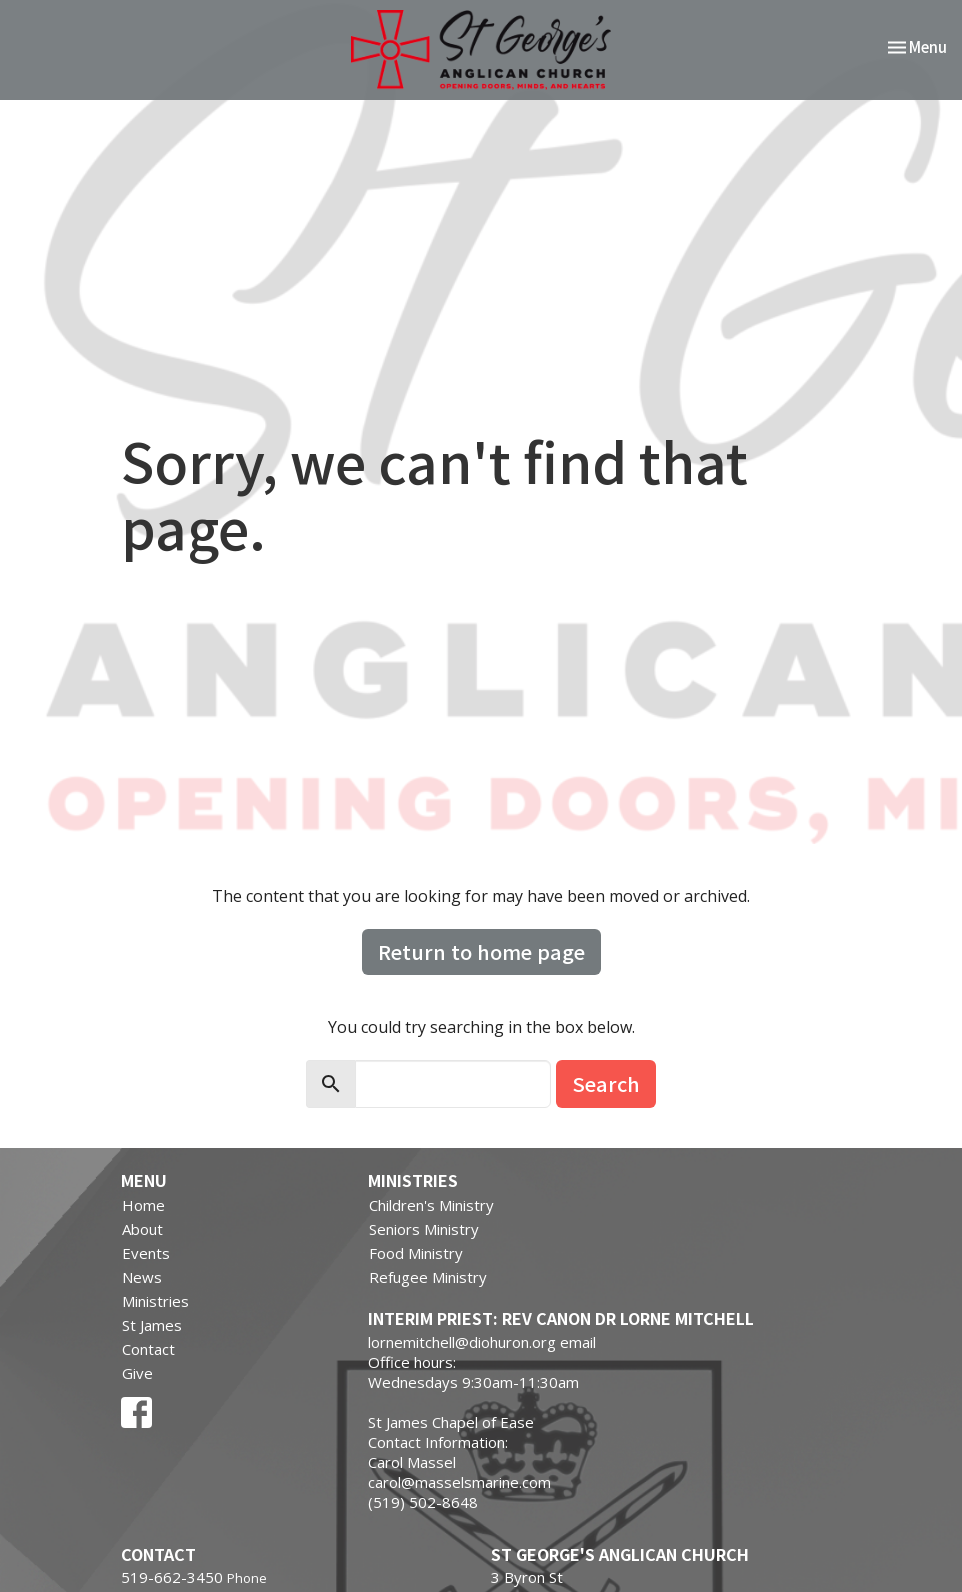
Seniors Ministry (424, 1229)
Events (146, 1253)
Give (137, 1373)
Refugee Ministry (428, 1277)
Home (143, 1205)
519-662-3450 (172, 1577)
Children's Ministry (431, 1205)
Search (606, 1083)
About (142, 1229)
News (142, 1277)
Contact (148, 1349)
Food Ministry (416, 1253)
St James (152, 1325)
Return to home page (481, 951)
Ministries (155, 1301)
